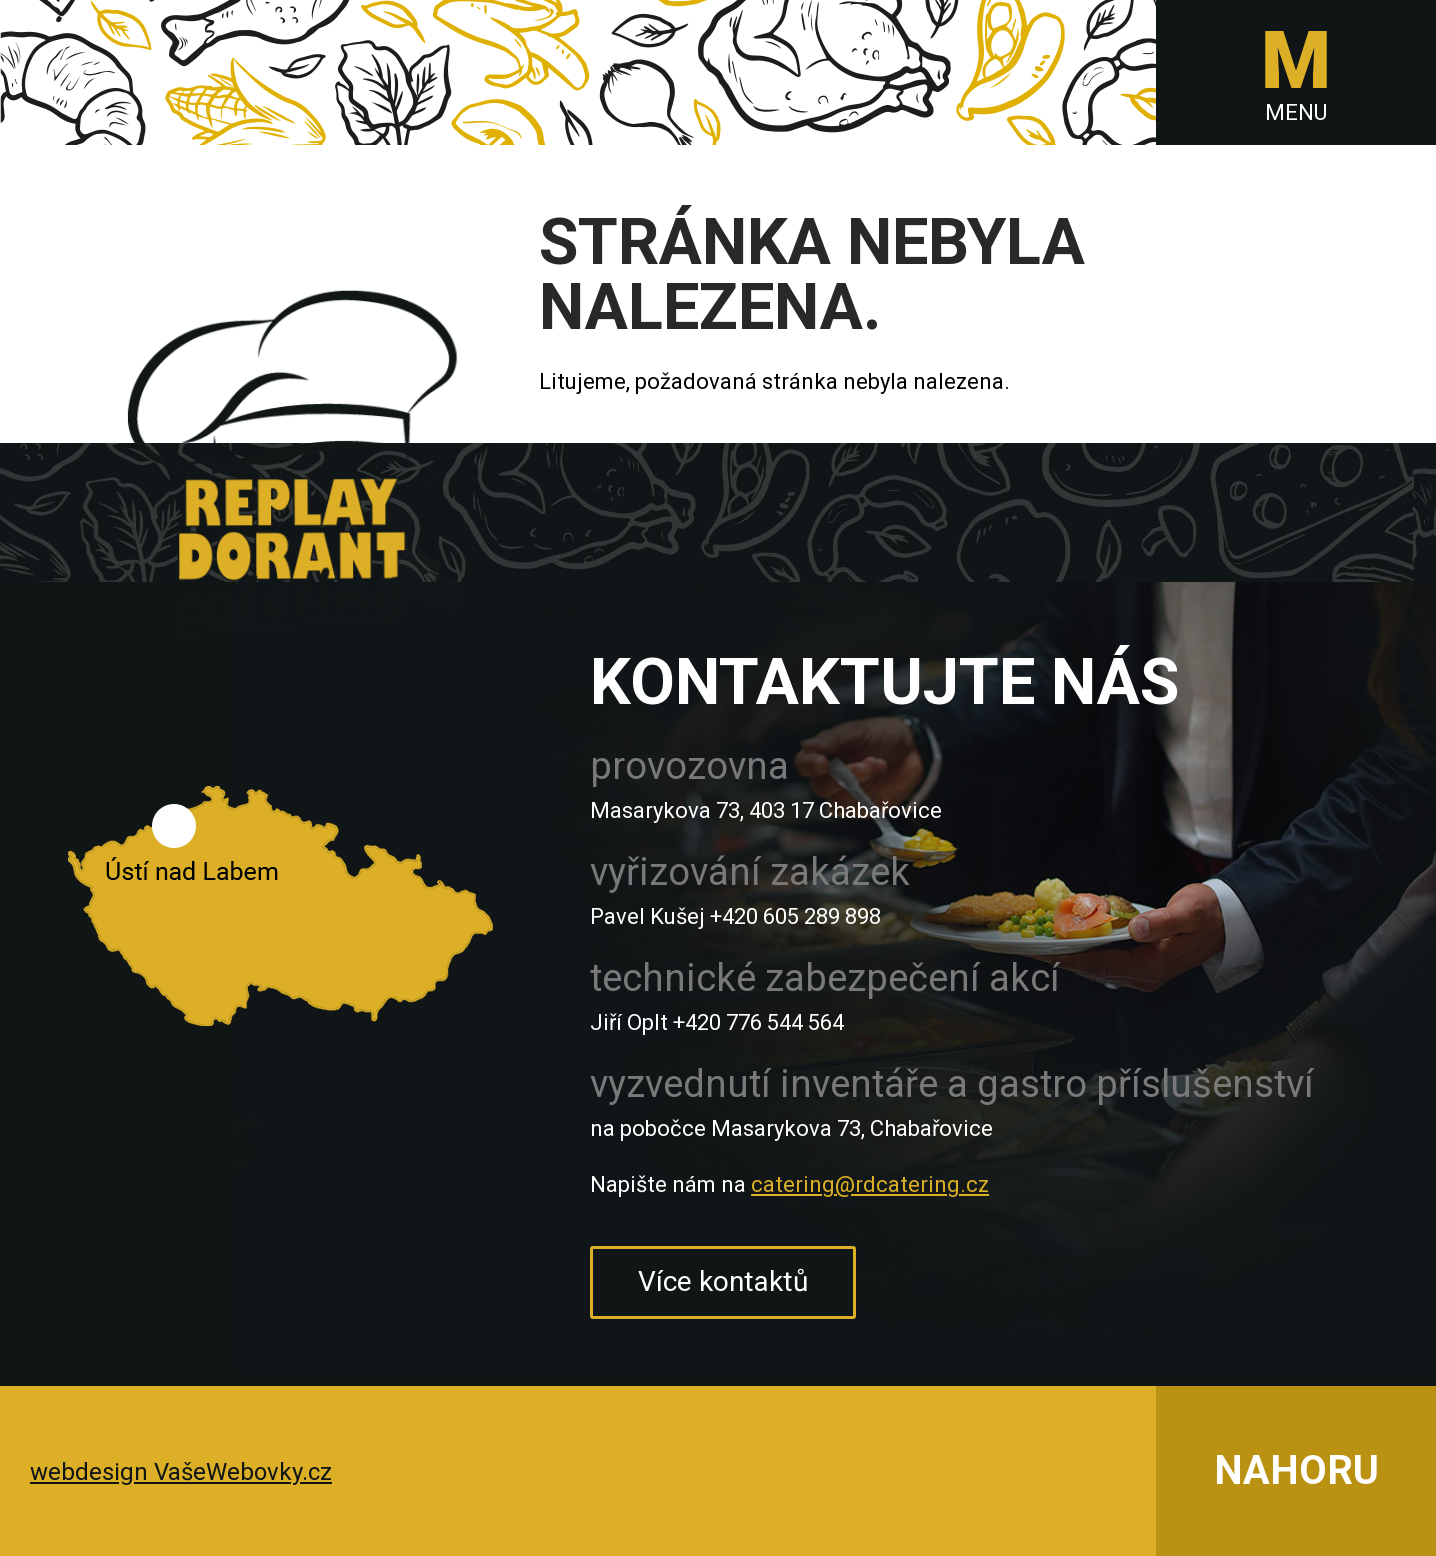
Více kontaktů (723, 1281)
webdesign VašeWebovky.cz (181, 1472)
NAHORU (1296, 1470)
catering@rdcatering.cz (870, 1184)
